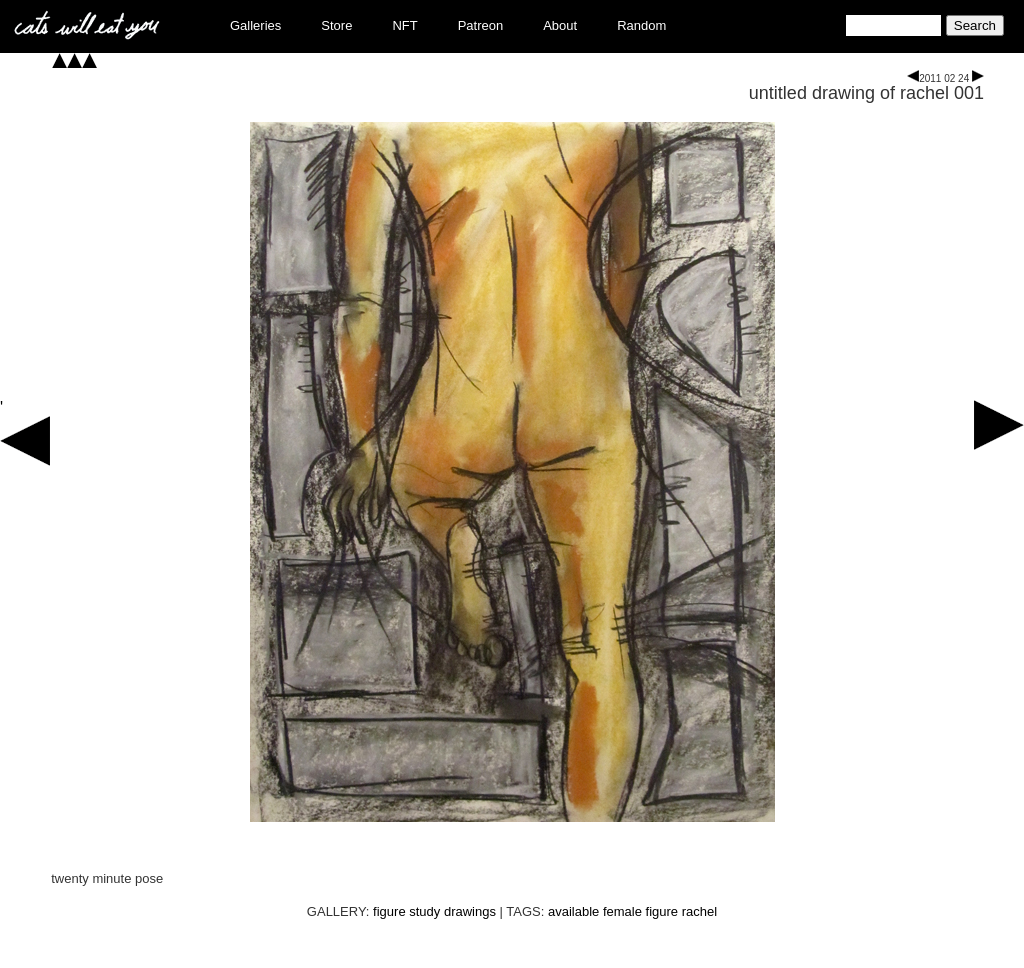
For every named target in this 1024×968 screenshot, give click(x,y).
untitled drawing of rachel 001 (866, 93)
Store (336, 25)
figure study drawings (434, 911)
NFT (404, 25)
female (622, 911)
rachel (699, 911)
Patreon (481, 25)
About (560, 25)
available (573, 911)
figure (662, 911)
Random (641, 25)
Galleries (255, 25)
